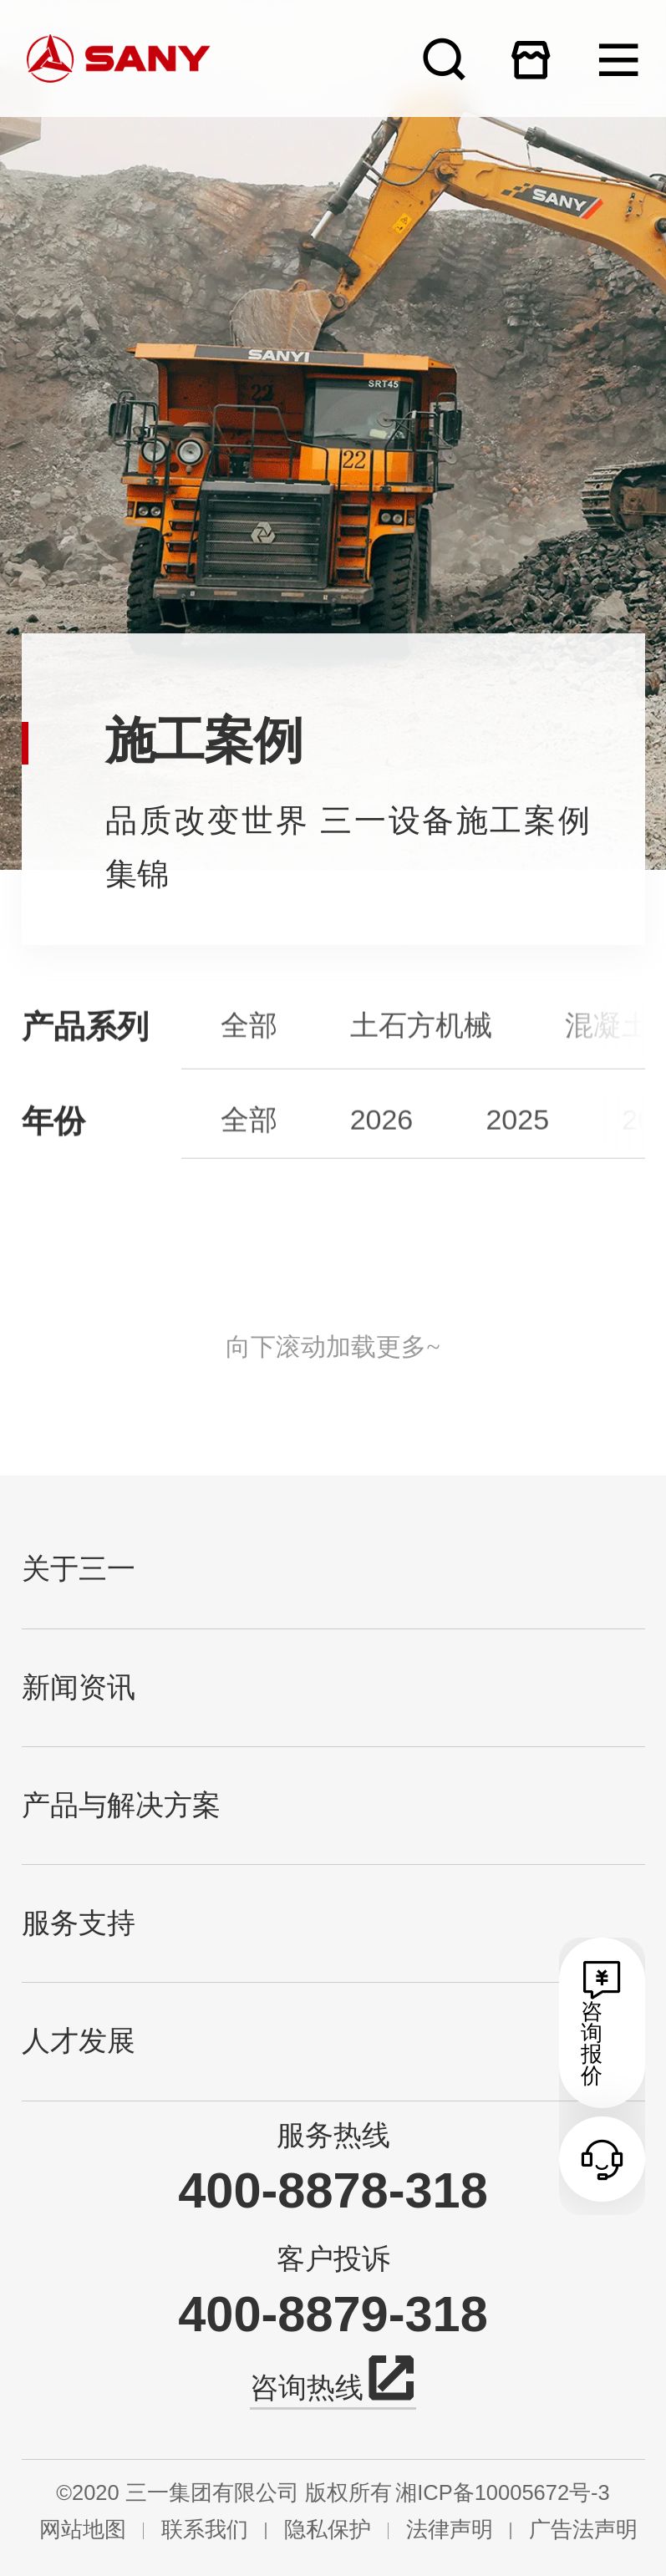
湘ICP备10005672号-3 (502, 2493)
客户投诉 (333, 2258)
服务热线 (333, 2135)
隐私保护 (327, 2530)
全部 (249, 1070)
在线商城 (531, 59)
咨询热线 (332, 2384)
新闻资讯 (78, 1687)
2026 (382, 1161)
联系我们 (204, 2530)
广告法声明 (583, 2530)
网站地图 (82, 2530)
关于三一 (78, 1568)
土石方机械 (421, 1070)
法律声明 (449, 2530)
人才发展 (78, 2040)
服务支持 (78, 1923)
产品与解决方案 (121, 1805)
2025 (517, 1161)
